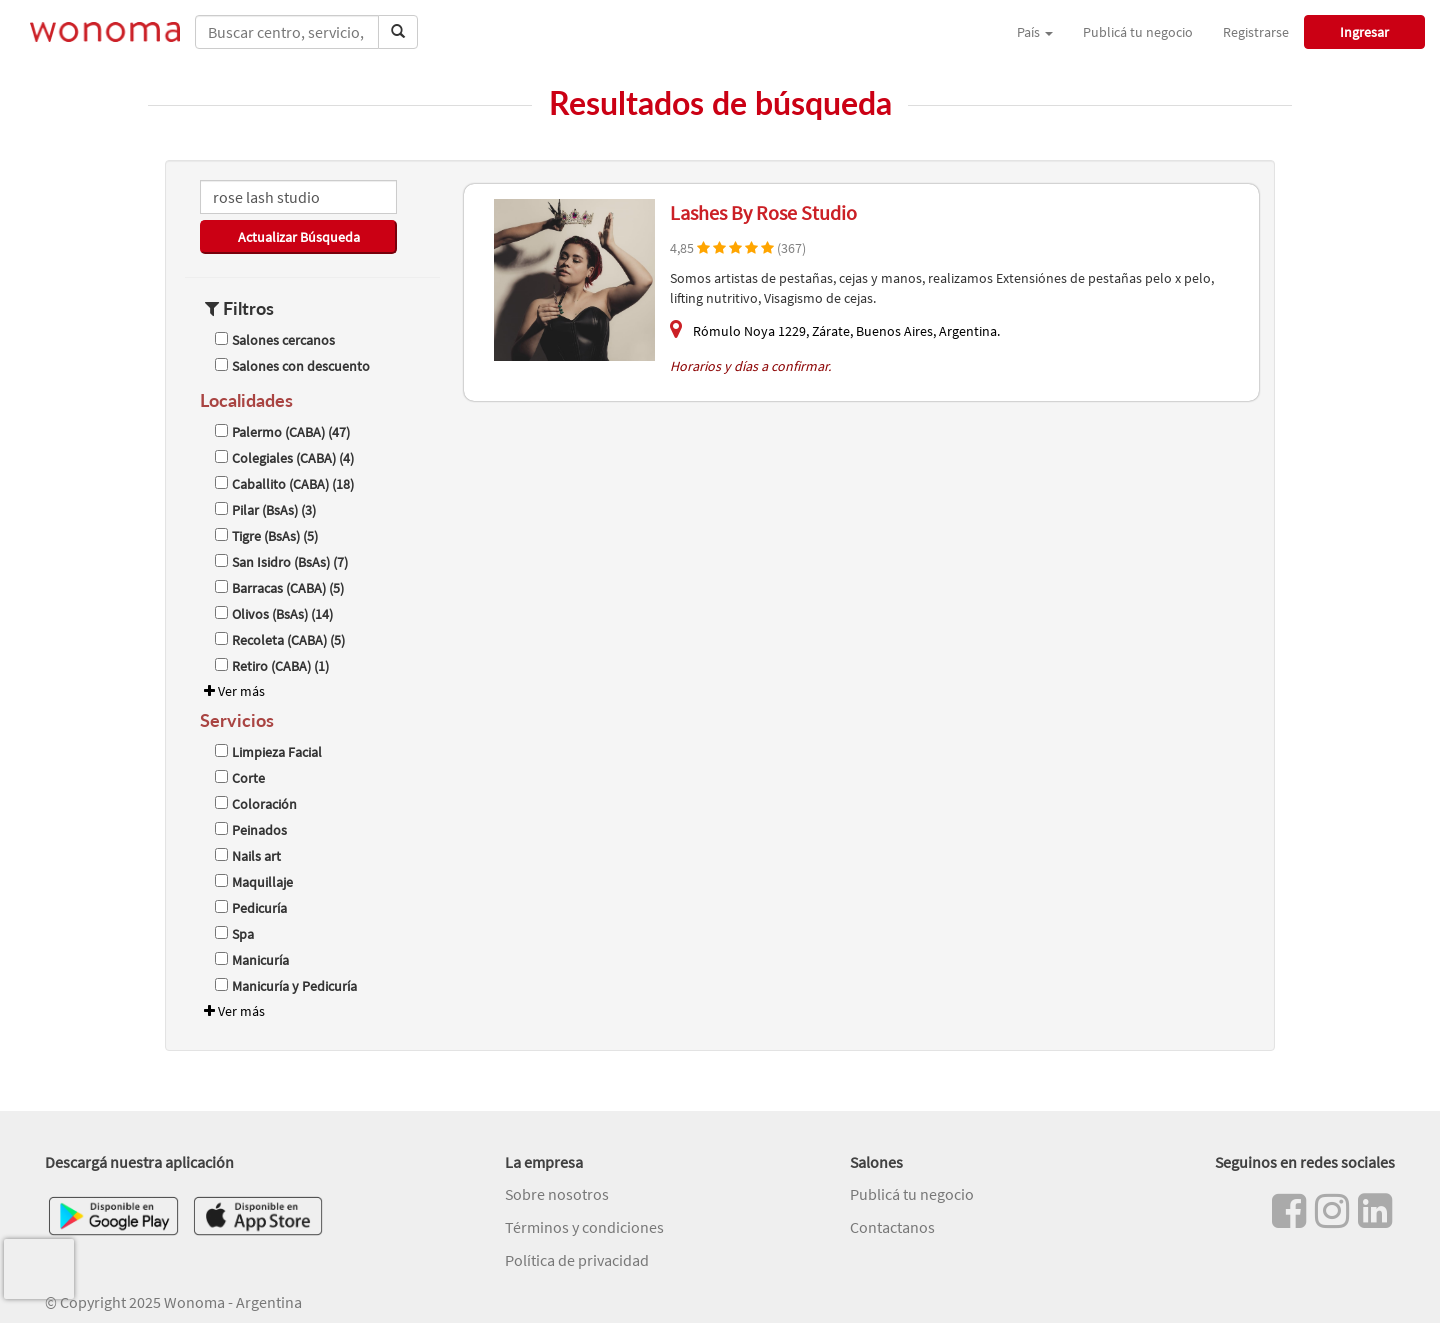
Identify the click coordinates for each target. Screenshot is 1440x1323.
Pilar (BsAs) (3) (265, 510)
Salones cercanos (275, 340)
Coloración (256, 804)
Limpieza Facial (268, 752)
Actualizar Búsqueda (299, 237)
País (1035, 32)
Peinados (251, 830)
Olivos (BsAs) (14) (274, 614)
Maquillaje (254, 882)
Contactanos (892, 1227)
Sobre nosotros (557, 1194)
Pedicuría (251, 908)
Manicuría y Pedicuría (286, 986)
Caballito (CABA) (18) (284, 484)
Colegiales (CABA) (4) (284, 458)
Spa (234, 934)
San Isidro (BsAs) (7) (281, 562)
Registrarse (1256, 32)
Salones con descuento (292, 366)
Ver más (232, 691)
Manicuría (252, 960)
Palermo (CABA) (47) (282, 432)
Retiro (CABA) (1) (272, 666)
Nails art (248, 856)
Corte (240, 778)
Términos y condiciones (584, 1227)
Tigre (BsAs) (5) (266, 536)
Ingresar (1364, 32)
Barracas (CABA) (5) (279, 588)
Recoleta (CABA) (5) (280, 640)
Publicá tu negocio (1138, 32)
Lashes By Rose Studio (763, 212)
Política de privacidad (577, 1260)
